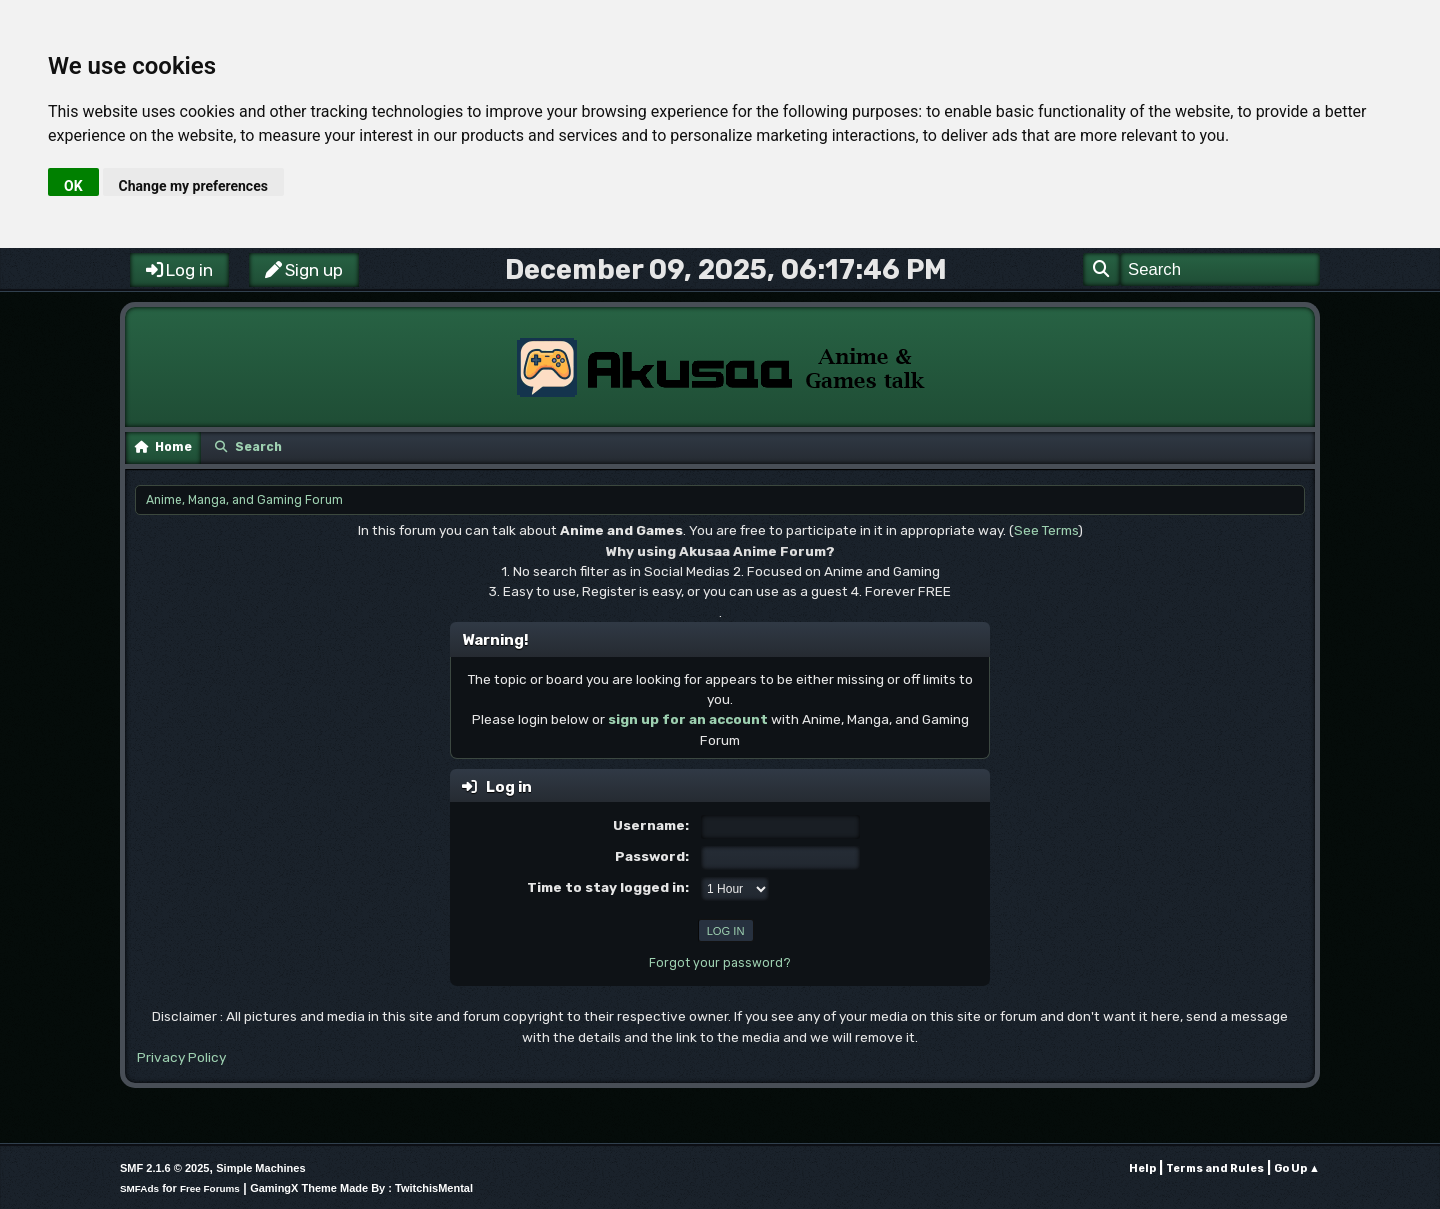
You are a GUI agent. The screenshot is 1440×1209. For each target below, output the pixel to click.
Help (1142, 1168)
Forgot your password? (720, 963)
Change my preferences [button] (193, 186)
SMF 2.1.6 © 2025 (164, 1168)
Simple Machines (260, 1168)
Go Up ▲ (1297, 1168)
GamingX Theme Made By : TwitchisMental (361, 1188)
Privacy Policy (181, 1057)
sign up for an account (688, 719)
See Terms (1046, 530)
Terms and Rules (1215, 1168)
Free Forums (210, 1188)
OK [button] (73, 186)
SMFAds (139, 1188)
